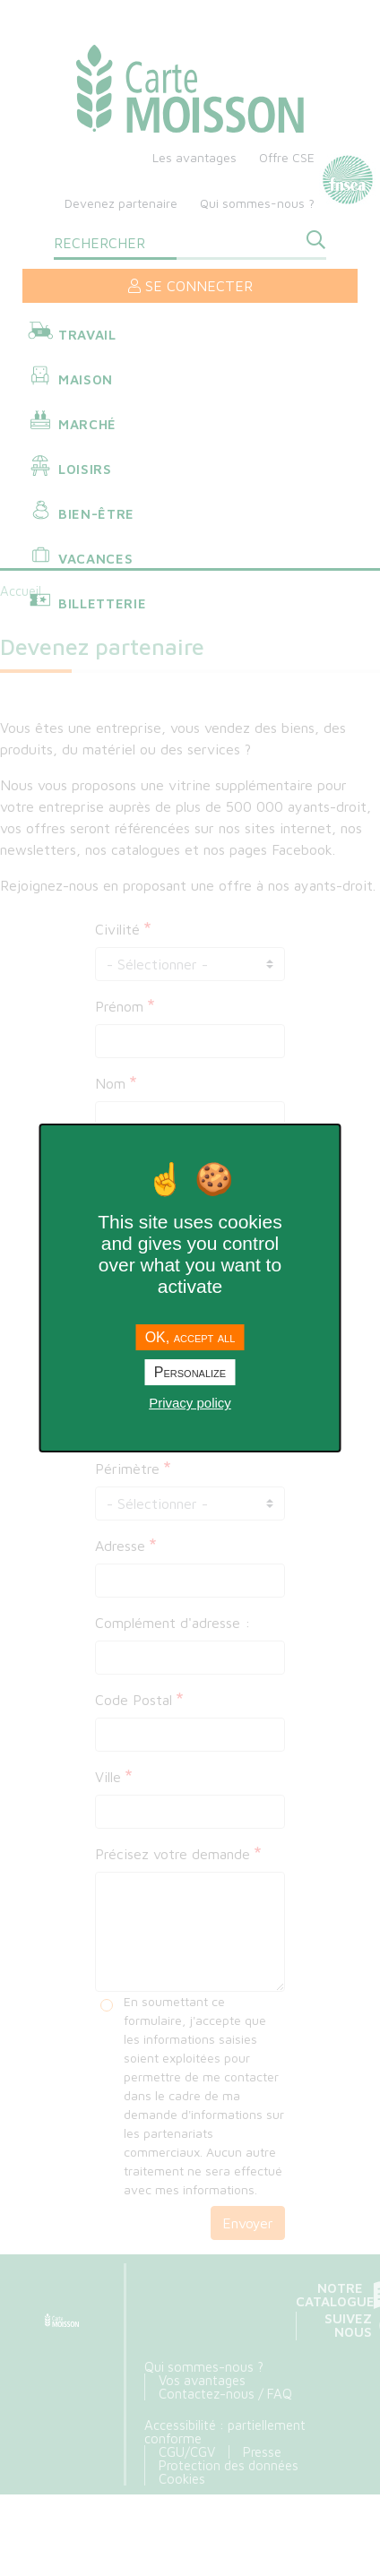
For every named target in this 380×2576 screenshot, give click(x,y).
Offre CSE (287, 157)
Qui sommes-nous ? (257, 203)
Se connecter (190, 286)
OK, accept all (190, 1337)
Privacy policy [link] (190, 1402)
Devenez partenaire (121, 203)
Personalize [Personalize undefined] (190, 1372)
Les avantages (194, 157)
